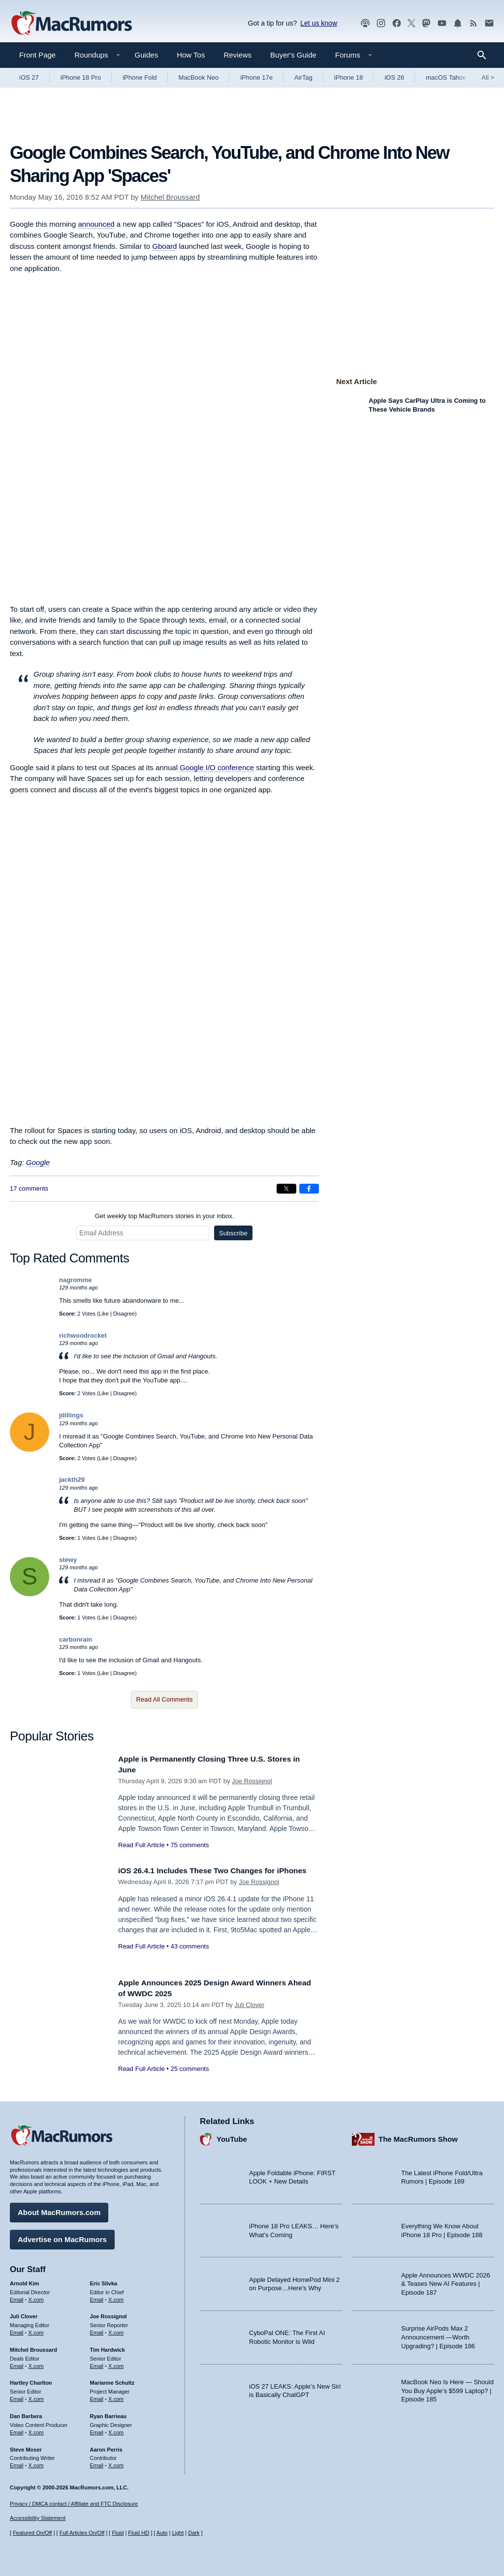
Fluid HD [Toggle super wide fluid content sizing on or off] (138, 2533)
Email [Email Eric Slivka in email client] (97, 2297)
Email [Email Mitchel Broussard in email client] (17, 2363)
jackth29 (72, 1479)
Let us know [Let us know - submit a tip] (318, 23)
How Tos (191, 55)
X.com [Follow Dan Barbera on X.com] (36, 2430)
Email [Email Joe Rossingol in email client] (97, 2330)
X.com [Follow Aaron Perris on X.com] (116, 2463)
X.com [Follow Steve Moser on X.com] (36, 2463)
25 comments (189, 2068)
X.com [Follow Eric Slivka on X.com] (116, 2297)
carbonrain (75, 1639)
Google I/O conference (217, 767)
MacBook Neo (199, 77)
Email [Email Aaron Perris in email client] (97, 2463)
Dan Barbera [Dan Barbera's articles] (26, 2414)
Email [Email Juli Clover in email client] (17, 2330)
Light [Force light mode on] (178, 2533)
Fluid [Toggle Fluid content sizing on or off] (118, 2533)
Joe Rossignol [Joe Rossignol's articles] (108, 2314)
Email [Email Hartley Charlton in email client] (17, 2396)
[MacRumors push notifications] (458, 23)
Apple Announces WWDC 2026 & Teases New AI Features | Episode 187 (445, 2281)
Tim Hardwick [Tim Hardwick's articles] (107, 2347)
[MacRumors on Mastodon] (426, 23)
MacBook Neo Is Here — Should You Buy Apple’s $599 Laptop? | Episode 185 (447, 2388)
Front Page (37, 55)
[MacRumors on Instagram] (381, 23)
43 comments (189, 1957)
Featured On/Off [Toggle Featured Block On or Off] (32, 2533)
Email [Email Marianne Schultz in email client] (97, 2396)
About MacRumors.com (59, 2210)
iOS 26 (394, 77)
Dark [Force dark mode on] (193, 2533)
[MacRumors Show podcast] (365, 23)
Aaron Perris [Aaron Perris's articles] (106, 2447)
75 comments (189, 1845)
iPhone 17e (256, 77)
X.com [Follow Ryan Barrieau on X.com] (116, 2430)
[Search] (485, 55)
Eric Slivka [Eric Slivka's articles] (104, 2281)
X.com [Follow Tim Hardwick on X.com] (116, 2363)
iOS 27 (29, 77)
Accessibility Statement (37, 2518)
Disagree (124, 1314)
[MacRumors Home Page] (71, 23)
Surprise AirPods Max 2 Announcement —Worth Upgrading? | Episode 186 (438, 2334)
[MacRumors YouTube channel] (442, 23)
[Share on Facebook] (309, 1189)
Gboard (164, 246)
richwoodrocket (83, 1335)
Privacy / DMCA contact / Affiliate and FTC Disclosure (74, 2504)
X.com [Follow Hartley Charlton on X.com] (36, 2396)
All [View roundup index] (487, 77)
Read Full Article (141, 1845)
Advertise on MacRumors (62, 2237)
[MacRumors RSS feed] (473, 23)
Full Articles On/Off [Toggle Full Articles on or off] (82, 2533)
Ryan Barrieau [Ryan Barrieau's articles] (108, 2414)
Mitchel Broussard (170, 197)
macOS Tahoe (446, 77)
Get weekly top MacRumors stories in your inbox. (164, 1216)
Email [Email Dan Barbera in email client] (17, 2430)
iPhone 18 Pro (81, 77)
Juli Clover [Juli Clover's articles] (23, 2314)
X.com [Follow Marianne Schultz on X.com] (116, 2396)
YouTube (232, 2136)
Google (38, 1162)
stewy (68, 1559)
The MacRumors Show (418, 2136)
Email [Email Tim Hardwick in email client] (97, 2363)
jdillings (71, 1415)
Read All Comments (164, 1699)
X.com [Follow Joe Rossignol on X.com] (116, 2330)
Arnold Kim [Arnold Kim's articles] (24, 2281)
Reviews (237, 55)
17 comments (29, 1188)
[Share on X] (286, 1189)
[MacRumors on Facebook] (397, 23)
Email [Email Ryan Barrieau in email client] (97, 2430)
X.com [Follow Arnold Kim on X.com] (36, 2297)
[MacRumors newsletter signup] (489, 23)
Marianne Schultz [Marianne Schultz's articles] (112, 2380)
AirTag (303, 77)
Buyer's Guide (293, 55)
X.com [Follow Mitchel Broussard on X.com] (36, 2363)
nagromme (75, 1280)
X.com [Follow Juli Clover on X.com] (36, 2330)
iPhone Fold (140, 77)
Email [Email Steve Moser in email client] (17, 2463)
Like (104, 1314)
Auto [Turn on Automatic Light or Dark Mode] (162, 2533)
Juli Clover (249, 2004)
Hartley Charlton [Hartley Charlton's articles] (31, 2380)
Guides (146, 55)
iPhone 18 (348, 77)
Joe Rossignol (252, 1781)
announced (96, 224)
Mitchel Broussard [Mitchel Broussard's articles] (33, 2347)
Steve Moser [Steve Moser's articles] (26, 2447)
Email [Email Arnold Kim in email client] (17, 2297)
